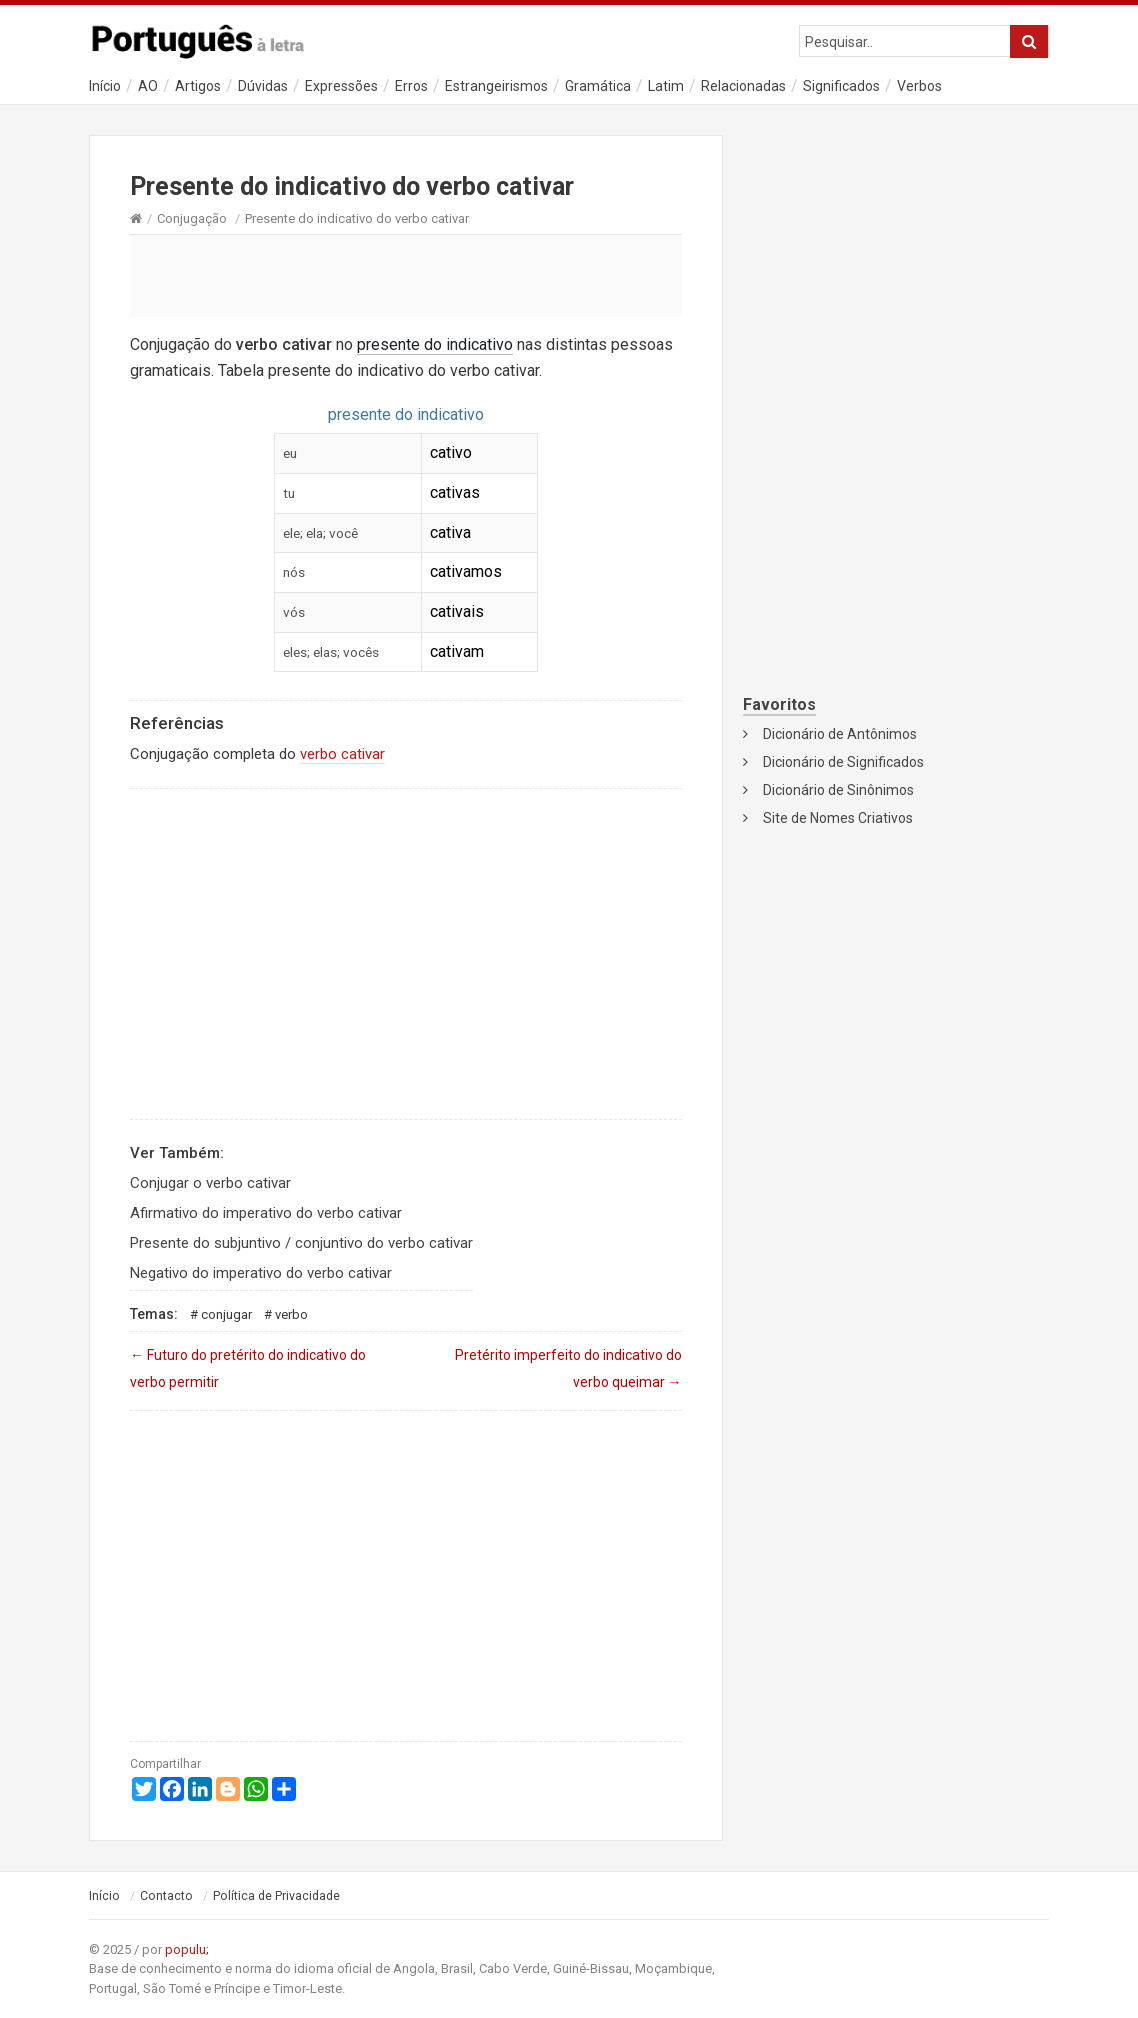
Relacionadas (743, 86)
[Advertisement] (406, 275)
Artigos (198, 86)
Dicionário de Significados (843, 762)
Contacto (166, 1896)
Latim (666, 86)
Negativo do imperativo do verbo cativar (261, 1273)
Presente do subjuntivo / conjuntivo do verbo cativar (301, 1243)
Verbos (919, 86)
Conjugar (226, 1314)
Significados (841, 86)
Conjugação (192, 218)
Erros (411, 86)
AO (148, 86)
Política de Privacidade (276, 1896)
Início (105, 86)
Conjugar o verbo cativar (210, 1183)
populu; (187, 1949)
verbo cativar (342, 754)
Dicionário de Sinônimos (838, 790)
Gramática (598, 86)
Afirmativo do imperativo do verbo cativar (266, 1213)
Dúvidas (263, 86)
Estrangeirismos (496, 86)
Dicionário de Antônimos (840, 734)
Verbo (291, 1314)
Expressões (341, 86)
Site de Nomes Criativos (838, 818)
